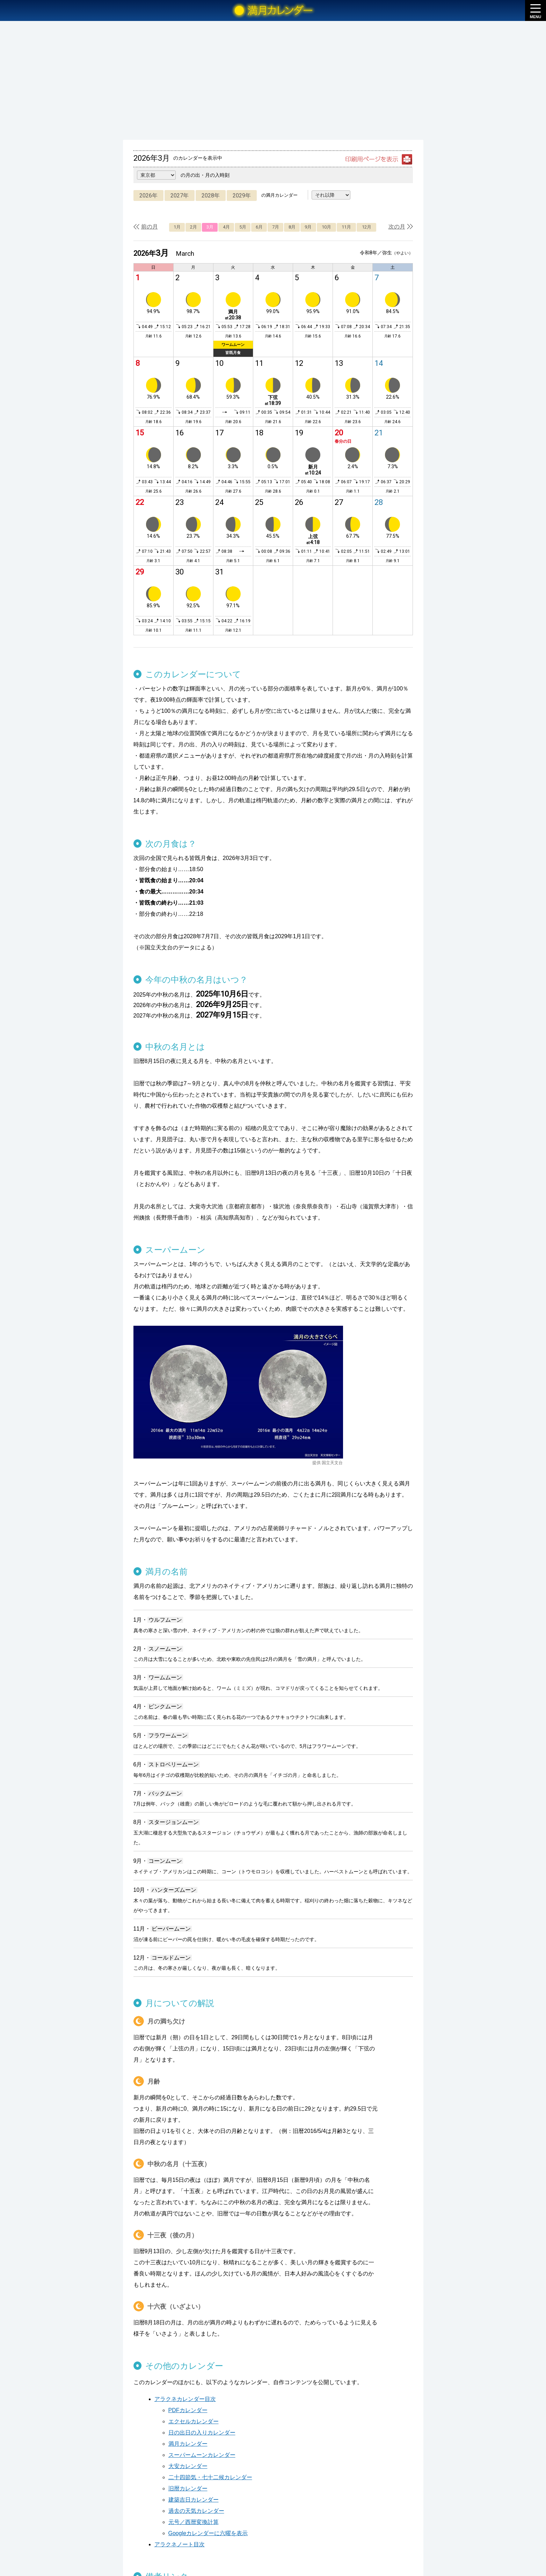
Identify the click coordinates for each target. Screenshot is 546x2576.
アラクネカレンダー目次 (185, 2399)
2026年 (148, 195)
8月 (292, 227)
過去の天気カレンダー (196, 2511)
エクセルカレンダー (193, 2421)
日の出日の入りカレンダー (201, 2433)
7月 (275, 227)
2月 (193, 227)
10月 (326, 227)
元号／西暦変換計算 (193, 2522)
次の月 (396, 226)
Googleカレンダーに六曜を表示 (208, 2533)
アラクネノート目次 (179, 2544)
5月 (242, 227)
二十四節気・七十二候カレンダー (210, 2477)
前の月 (149, 226)
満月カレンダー (188, 2444)
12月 (366, 227)
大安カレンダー (188, 2466)
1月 (177, 227)
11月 (346, 227)
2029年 (242, 195)
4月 (226, 227)
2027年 (179, 195)
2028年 (211, 195)
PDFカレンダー (188, 2410)
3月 (209, 227)
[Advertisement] (273, 80)
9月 (308, 227)
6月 (259, 227)
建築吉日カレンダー (193, 2500)
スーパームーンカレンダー (201, 2455)
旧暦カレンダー (188, 2488)
